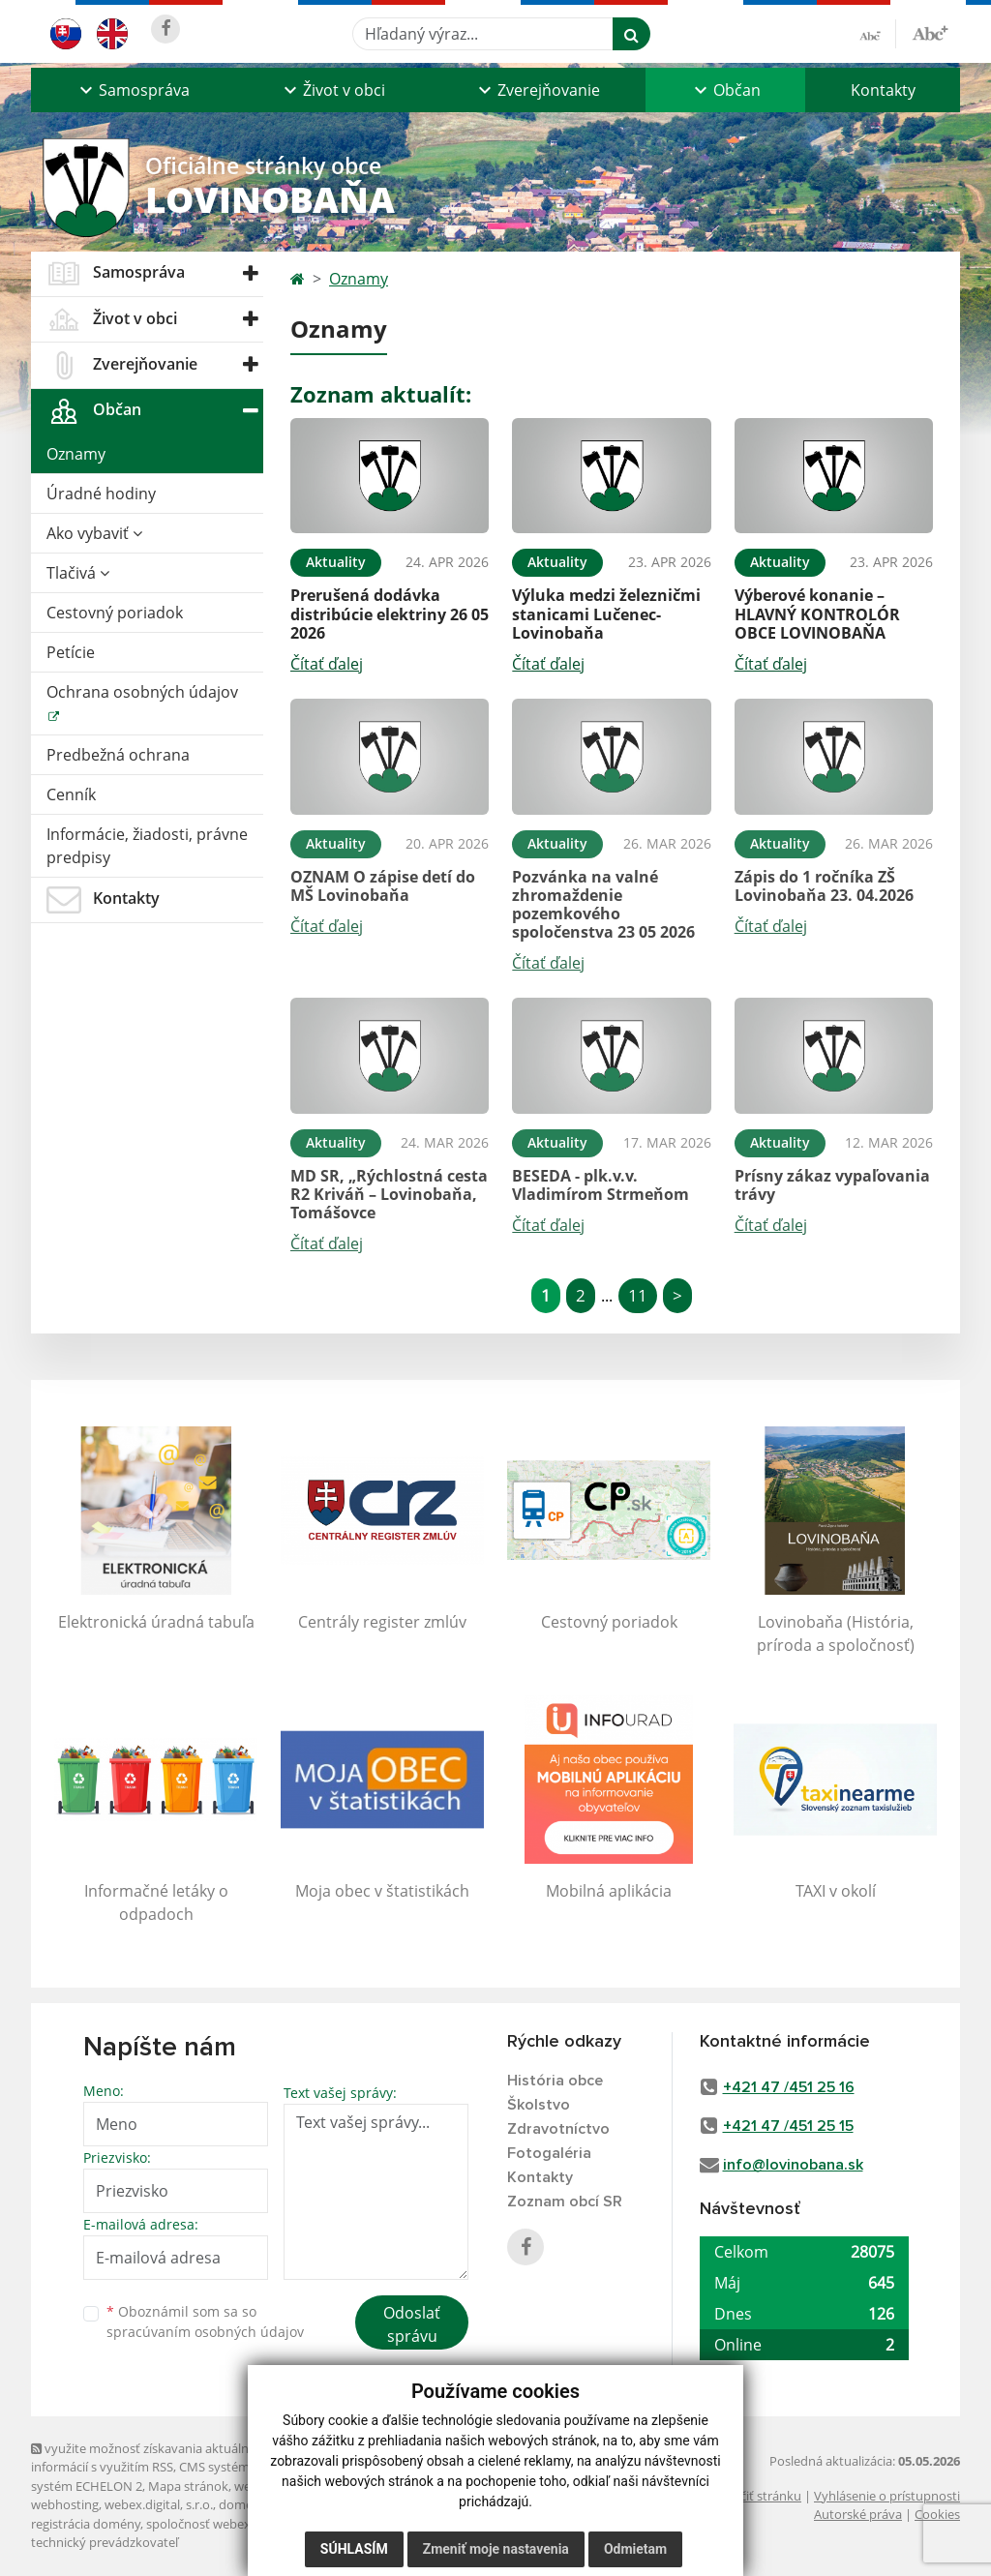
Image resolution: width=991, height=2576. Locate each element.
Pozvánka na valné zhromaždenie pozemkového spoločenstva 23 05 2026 (603, 905)
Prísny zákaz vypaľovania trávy (832, 1185)
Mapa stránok (188, 2486)
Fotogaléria (549, 2153)
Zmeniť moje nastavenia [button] (496, 2549)
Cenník (71, 794)
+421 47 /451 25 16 (789, 2087)
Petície (70, 652)
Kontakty (883, 90)
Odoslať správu (411, 2324)
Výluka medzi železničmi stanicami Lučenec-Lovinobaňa (606, 613)
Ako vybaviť (94, 533)
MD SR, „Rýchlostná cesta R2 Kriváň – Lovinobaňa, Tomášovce (389, 1194)
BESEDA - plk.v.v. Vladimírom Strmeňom (600, 1185)
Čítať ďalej (326, 663)
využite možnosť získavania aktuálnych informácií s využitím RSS (150, 2457)
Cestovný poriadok (114, 612)
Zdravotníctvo (558, 2129)
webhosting (65, 2504)
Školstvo (538, 2104)
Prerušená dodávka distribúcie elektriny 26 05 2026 (389, 613)
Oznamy (75, 453)
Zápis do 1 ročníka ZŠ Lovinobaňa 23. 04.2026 (824, 886)
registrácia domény (85, 2523)
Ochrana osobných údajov (142, 692)
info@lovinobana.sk (793, 2164)
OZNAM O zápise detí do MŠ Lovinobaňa (382, 886)
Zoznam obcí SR (564, 2201)
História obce (555, 2080)
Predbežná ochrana (118, 754)
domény (242, 2504)
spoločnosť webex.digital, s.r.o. (233, 2523)
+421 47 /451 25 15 (788, 2126)
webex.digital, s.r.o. (159, 2504)
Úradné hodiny (101, 493)
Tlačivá (77, 573)
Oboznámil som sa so (205, 2321)
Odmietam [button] (635, 2549)
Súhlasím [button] (354, 2549)
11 (637, 1295)
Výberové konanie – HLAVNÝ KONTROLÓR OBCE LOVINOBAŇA (817, 613)
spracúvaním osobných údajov (205, 2331)
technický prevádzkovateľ (104, 2542)
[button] (133, 90)
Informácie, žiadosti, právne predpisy (147, 846)
